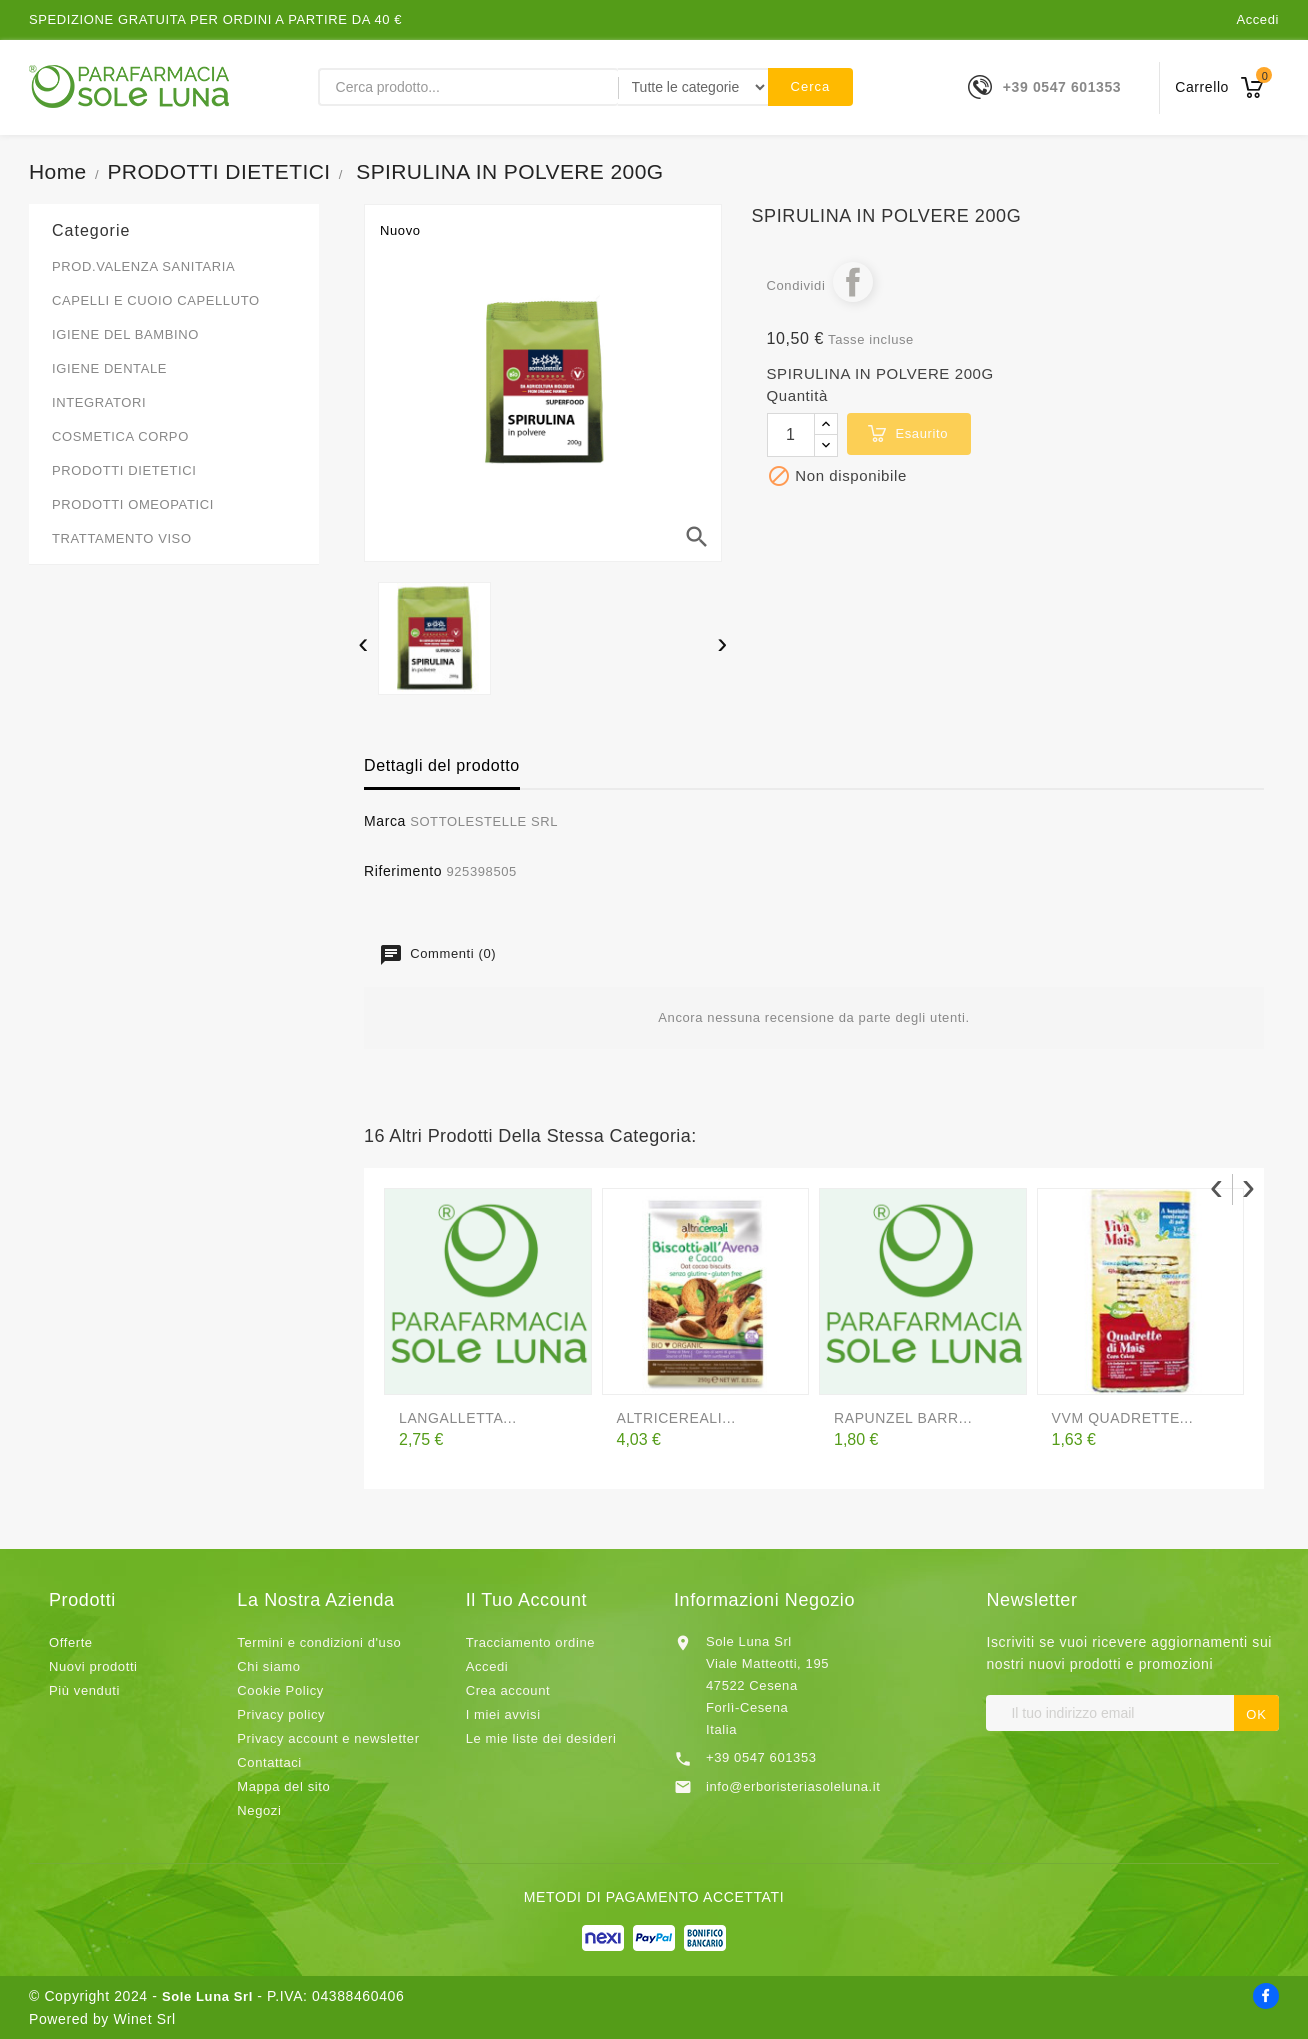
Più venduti (84, 1690)
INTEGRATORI (99, 402)
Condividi (853, 282)
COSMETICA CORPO (120, 436)
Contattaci (269, 1762)
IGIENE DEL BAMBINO (125, 334)
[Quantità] (791, 435)
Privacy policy (281, 1714)
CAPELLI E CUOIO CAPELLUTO (156, 300)
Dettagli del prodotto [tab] (442, 765)
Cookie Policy (280, 1690)
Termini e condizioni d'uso (319, 1642)
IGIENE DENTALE (109, 368)
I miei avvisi (503, 1714)
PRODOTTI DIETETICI (124, 470)
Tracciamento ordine (530, 1642)
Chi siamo (268, 1666)
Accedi (1257, 19)
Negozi (259, 1810)
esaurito (922, 433)
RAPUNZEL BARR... (903, 1418)
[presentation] (363, 646)
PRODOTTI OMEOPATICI (133, 504)
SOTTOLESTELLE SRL (484, 821)
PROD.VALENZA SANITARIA (143, 266)
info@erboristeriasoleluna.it (793, 1786)
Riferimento (403, 871)
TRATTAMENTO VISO (122, 538)
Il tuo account (526, 1600)
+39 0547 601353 (1062, 87)
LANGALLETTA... (458, 1418)
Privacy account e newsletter (328, 1738)
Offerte (71, 1642)
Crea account (508, 1690)
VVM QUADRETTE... (1123, 1418)
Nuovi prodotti (93, 1666)
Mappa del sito (283, 1786)
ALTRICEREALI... (676, 1418)
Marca (385, 821)
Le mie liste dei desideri (541, 1738)
